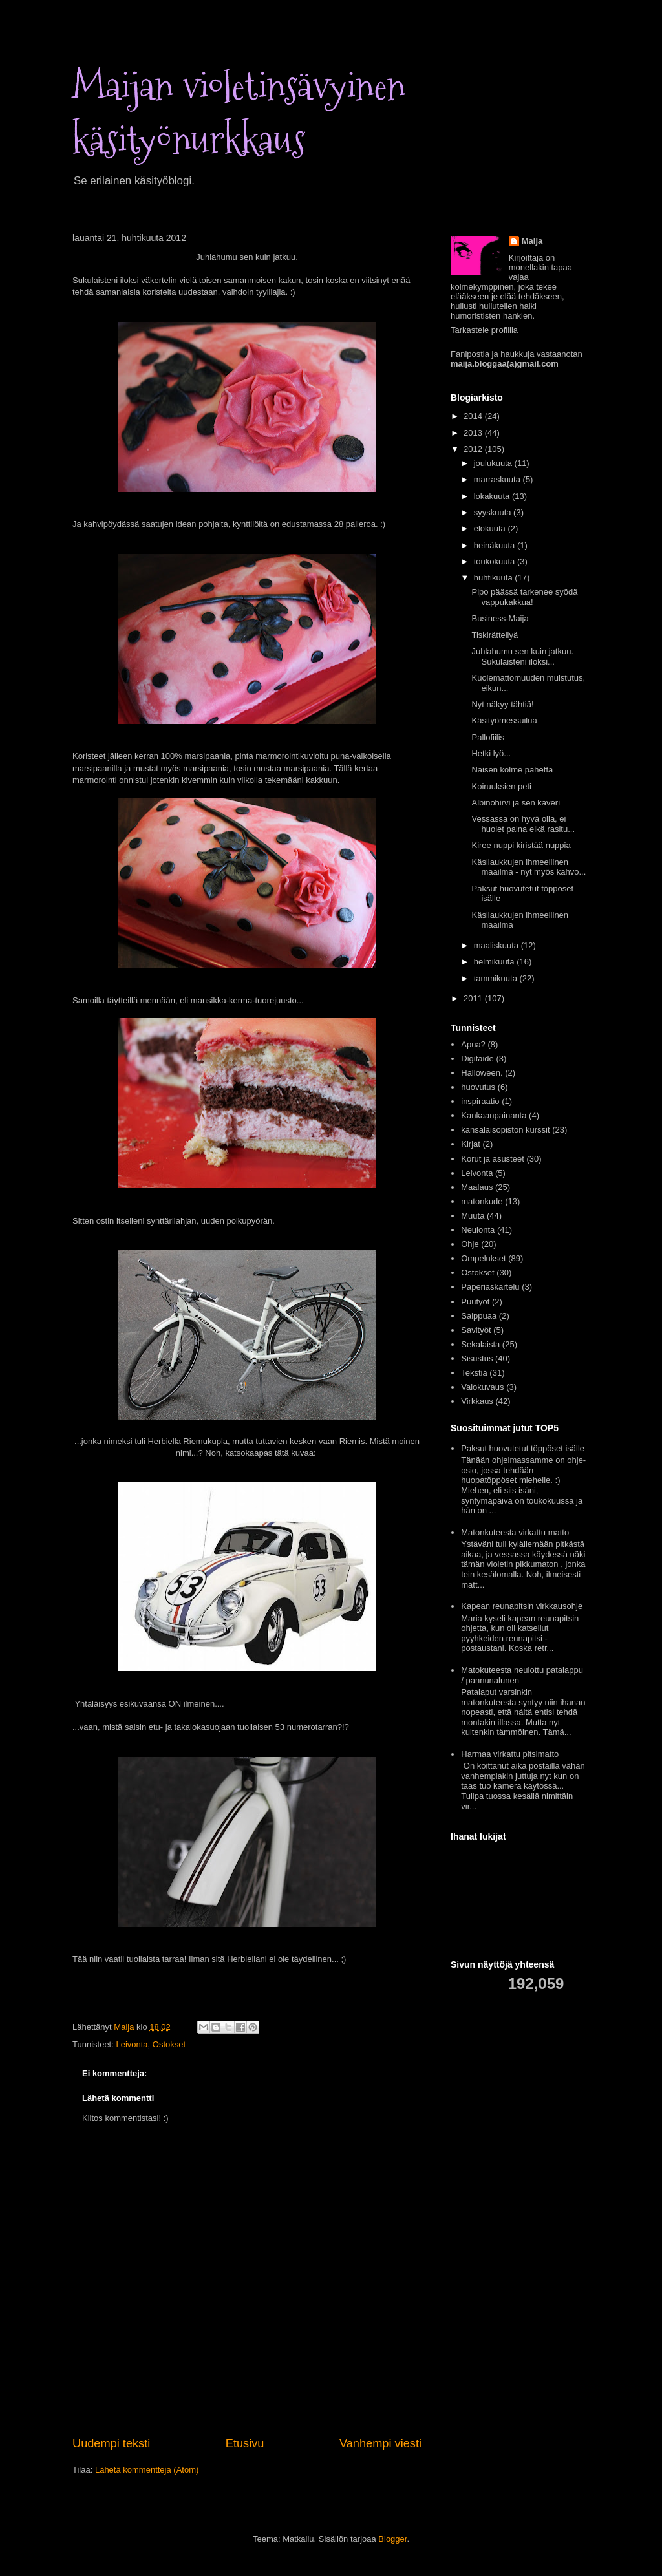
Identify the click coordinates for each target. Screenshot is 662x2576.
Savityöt (476, 1330)
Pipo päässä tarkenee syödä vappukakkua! (524, 597)
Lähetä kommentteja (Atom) (146, 2470)
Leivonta (131, 2044)
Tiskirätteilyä (494, 635)
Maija (532, 241)
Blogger (392, 2539)
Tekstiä (474, 1373)
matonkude (481, 1201)
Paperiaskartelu (490, 1287)
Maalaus (477, 1187)
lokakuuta (493, 496)
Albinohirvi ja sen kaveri (515, 802)
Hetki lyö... (491, 753)
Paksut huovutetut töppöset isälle (522, 1448)
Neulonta (478, 1230)
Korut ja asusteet (492, 1159)
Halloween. (481, 1073)
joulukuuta (494, 463)
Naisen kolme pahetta (512, 769)
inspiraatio (480, 1101)
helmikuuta (495, 961)
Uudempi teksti (111, 2443)
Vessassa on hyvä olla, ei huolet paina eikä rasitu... (523, 824)
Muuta (472, 1215)
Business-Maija (499, 618)
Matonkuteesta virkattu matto (515, 1532)
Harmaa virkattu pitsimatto (510, 1754)
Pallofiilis (487, 737)
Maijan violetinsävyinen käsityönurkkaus (238, 113)
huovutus (478, 1087)
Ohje (469, 1244)
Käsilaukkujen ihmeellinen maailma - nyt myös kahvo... (528, 867)
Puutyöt (475, 1301)
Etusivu (245, 2443)
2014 (474, 416)
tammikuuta (497, 978)
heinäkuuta (495, 545)
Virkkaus (477, 1401)
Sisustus (477, 1358)
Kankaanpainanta (493, 1115)
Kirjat (470, 1144)
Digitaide (477, 1058)
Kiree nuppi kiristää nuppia (520, 845)
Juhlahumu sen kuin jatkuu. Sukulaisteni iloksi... (522, 656)
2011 (474, 998)
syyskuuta (493, 512)
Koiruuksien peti (501, 786)
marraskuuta (498, 479)
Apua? (473, 1044)
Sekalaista (480, 1344)
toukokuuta (495, 561)
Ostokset (169, 2044)
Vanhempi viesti (380, 2443)
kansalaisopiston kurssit (505, 1129)
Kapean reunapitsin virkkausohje (521, 1606)
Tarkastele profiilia (484, 330)
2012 (474, 449)
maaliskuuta (497, 945)
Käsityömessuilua (504, 720)
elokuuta (491, 528)
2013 (474, 433)
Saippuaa (478, 1316)
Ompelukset (483, 1258)
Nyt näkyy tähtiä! (502, 704)
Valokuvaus (482, 1387)
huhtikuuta (494, 577)
